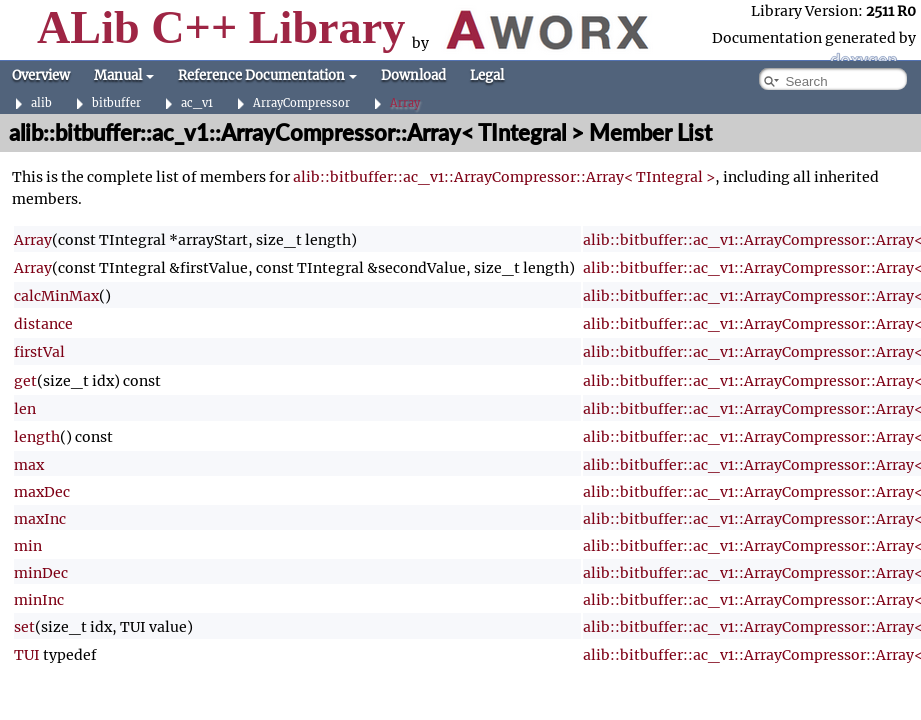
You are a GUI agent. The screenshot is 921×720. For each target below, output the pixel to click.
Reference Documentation (267, 75)
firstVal (39, 352)
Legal (487, 75)
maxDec (42, 492)
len (25, 409)
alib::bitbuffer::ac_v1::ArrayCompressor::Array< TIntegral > (504, 177)
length (37, 437)
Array (405, 103)
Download (413, 75)
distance (43, 324)
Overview (41, 75)
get (25, 381)
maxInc (40, 519)
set (24, 627)
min (28, 546)
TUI (27, 655)
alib (41, 103)
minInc (39, 600)
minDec (41, 573)
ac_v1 (197, 103)
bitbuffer (116, 103)
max (29, 465)
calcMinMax (56, 296)
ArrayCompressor (301, 103)
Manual (124, 75)
